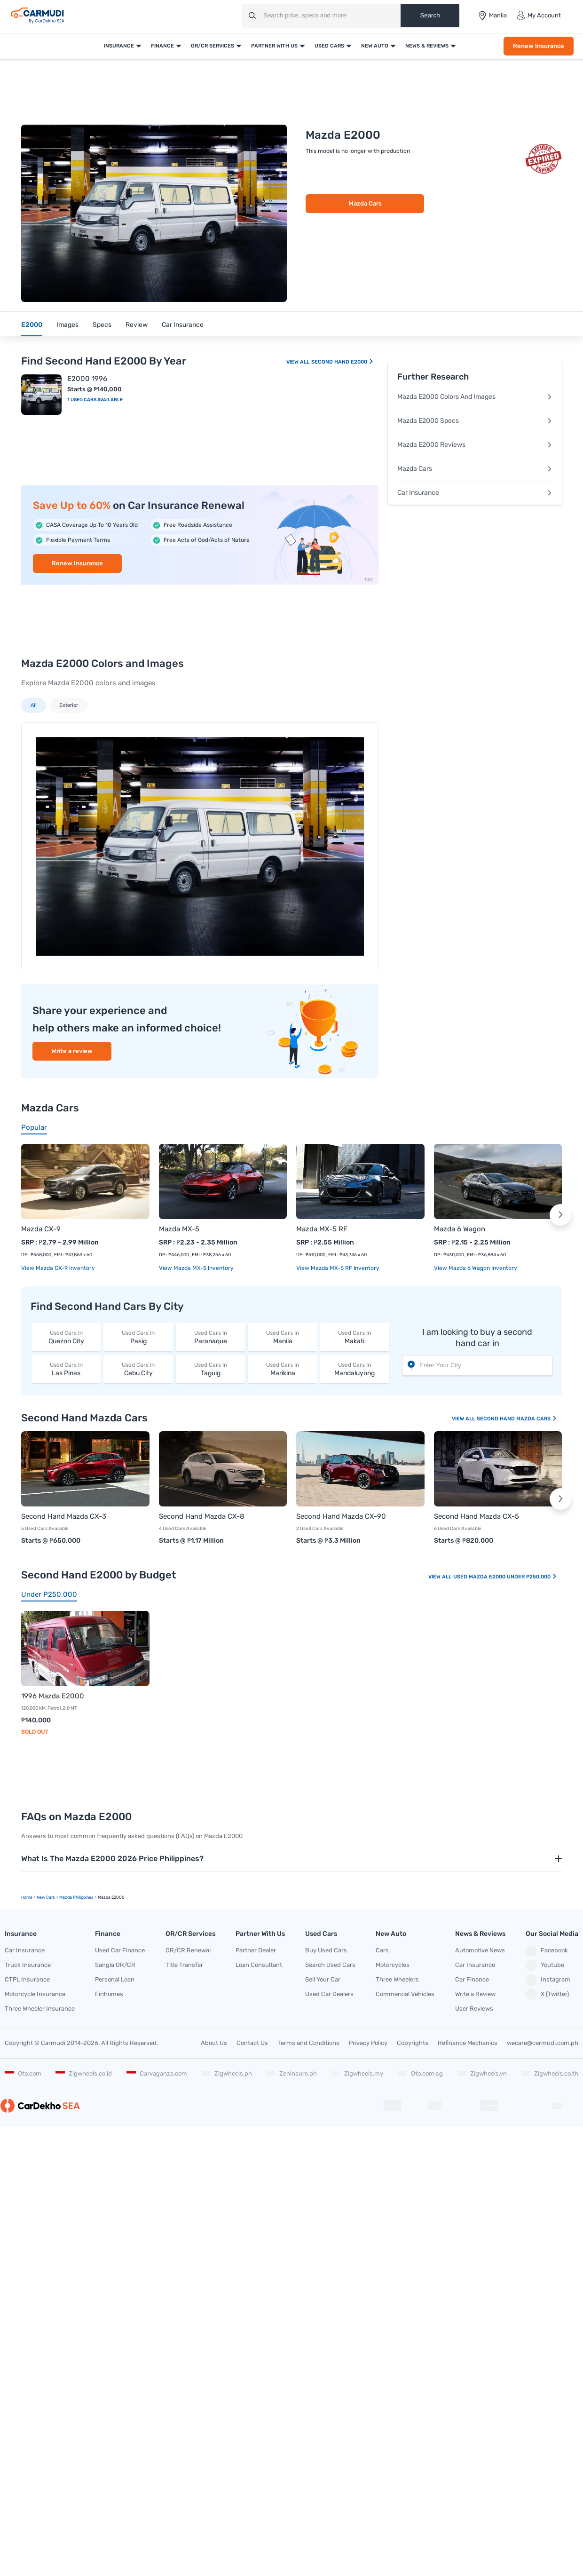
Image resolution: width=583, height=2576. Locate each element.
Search (430, 15)
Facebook (547, 1951)
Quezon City (66, 1337)
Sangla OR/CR (115, 1964)
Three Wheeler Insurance (40, 2008)
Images (67, 325)
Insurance (119, 46)
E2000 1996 (87, 378)
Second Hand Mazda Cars (517, 1419)
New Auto (374, 46)
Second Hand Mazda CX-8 (201, 1516)
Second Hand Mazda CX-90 (341, 1516)
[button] (560, 1215)
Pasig (138, 1337)
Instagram (548, 1980)
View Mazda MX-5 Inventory (196, 1268)
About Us (214, 2042)
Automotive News (480, 1950)
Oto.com (23, 2073)
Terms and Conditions (308, 2042)
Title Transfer (184, 1964)
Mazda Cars (365, 203)
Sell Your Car (322, 1979)
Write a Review (475, 1993)
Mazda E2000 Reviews (474, 445)
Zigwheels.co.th (549, 2073)
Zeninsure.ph (291, 2073)
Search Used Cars (330, 1964)
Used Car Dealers (329, 1993)
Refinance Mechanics (467, 2042)
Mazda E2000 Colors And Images (474, 397)
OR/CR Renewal (188, 1950)
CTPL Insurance (27, 1979)
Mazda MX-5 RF (321, 1229)
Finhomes (109, 1993)
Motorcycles (393, 1964)
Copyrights (412, 2042)
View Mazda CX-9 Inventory (58, 1268)
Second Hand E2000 (342, 362)
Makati (355, 1337)
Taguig (210, 1369)
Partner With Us (274, 46)
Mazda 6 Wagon (459, 1229)
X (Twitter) (547, 1994)
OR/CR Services (212, 46)
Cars (382, 1950)
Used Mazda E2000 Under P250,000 (505, 1577)
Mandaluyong (355, 1369)
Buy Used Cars (326, 1950)
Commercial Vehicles (405, 1993)
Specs (102, 325)
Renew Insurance (538, 45)
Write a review (72, 1050)
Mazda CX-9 (41, 1229)
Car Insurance (183, 325)
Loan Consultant (259, 1964)
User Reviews (474, 2008)
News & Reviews (427, 46)
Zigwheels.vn (482, 2073)
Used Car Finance (120, 1950)
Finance (162, 46)
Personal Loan (114, 1979)
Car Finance (472, 1979)
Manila (282, 1337)
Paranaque (210, 1337)
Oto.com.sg (420, 2073)
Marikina (282, 1369)
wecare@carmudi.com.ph (542, 2042)
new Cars (46, 1897)
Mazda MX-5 (179, 1229)
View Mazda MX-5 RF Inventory (337, 1268)
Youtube (545, 1965)
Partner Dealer (256, 1950)
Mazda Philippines (76, 1897)
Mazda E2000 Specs (474, 421)
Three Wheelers (397, 1979)
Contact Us (252, 2042)
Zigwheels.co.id (83, 2073)
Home (26, 1897)
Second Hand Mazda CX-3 (63, 1516)
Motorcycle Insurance (35, 1993)
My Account (538, 15)
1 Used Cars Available (95, 400)
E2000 (31, 325)
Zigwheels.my (357, 2073)
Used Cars (329, 46)
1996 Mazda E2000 (52, 1696)
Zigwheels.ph (226, 2073)
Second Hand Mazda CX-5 (476, 1516)
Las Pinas (66, 1369)
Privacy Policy (368, 2042)
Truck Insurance (28, 1964)
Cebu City (138, 1369)
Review (137, 325)
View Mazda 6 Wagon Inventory (475, 1268)
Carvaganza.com (156, 2073)
